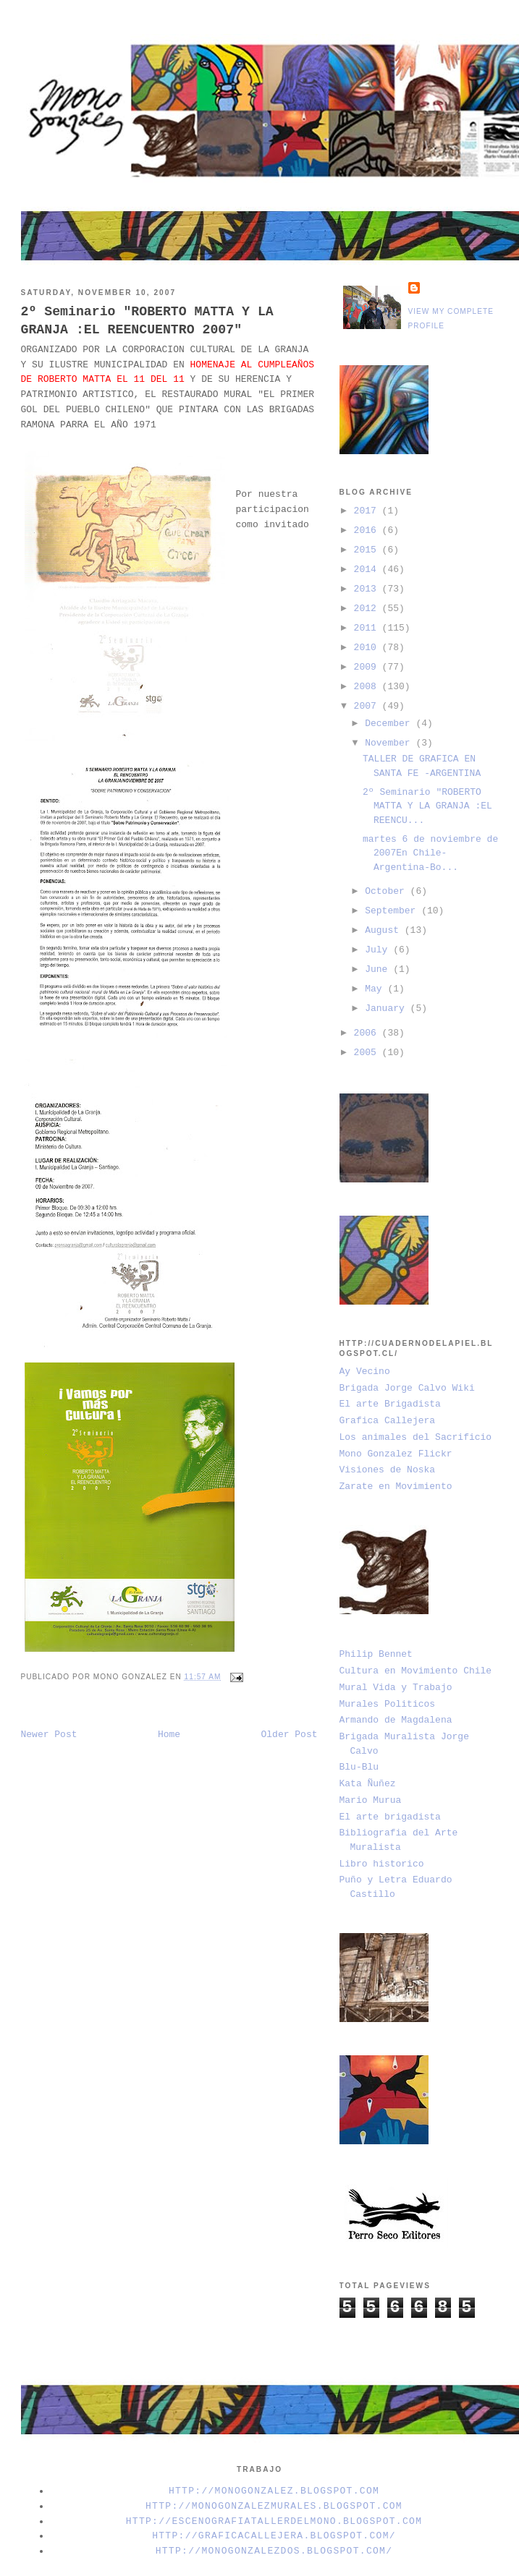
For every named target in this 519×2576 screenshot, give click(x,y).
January (387, 1008)
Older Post (289, 1734)
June (379, 969)
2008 (368, 686)
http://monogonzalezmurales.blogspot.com (273, 2506)
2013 (368, 589)
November (390, 743)
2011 (368, 628)
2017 (368, 511)
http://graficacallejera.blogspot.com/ (274, 2535)
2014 (368, 569)
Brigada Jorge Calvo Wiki (407, 1388)
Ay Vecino (364, 1371)
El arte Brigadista (390, 1404)
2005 (368, 1052)
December (390, 723)
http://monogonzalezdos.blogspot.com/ (274, 2551)
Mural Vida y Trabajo (395, 1687)
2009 (368, 667)
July (379, 949)
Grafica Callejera (387, 1420)
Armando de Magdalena (395, 1720)
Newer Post (49, 1734)
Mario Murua (370, 1800)
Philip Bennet (376, 1654)
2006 (368, 1033)
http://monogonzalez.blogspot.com (274, 2491)
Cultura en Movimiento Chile (415, 1671)
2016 (368, 530)
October (387, 891)
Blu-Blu (359, 1767)
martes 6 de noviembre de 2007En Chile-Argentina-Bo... (430, 853)
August (385, 930)
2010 (368, 647)
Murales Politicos (387, 1704)
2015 (368, 550)
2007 (368, 706)
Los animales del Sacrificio (415, 1437)
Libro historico (381, 1864)
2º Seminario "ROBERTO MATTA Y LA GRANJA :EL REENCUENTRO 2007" (147, 320)
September (393, 910)
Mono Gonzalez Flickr (395, 1454)
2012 (368, 608)
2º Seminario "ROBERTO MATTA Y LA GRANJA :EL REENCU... (427, 806)
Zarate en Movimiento (395, 1486)
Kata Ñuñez (367, 1783)
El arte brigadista (390, 1817)
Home (169, 1734)
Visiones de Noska (387, 1469)
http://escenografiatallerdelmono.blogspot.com (274, 2521)
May (376, 989)
